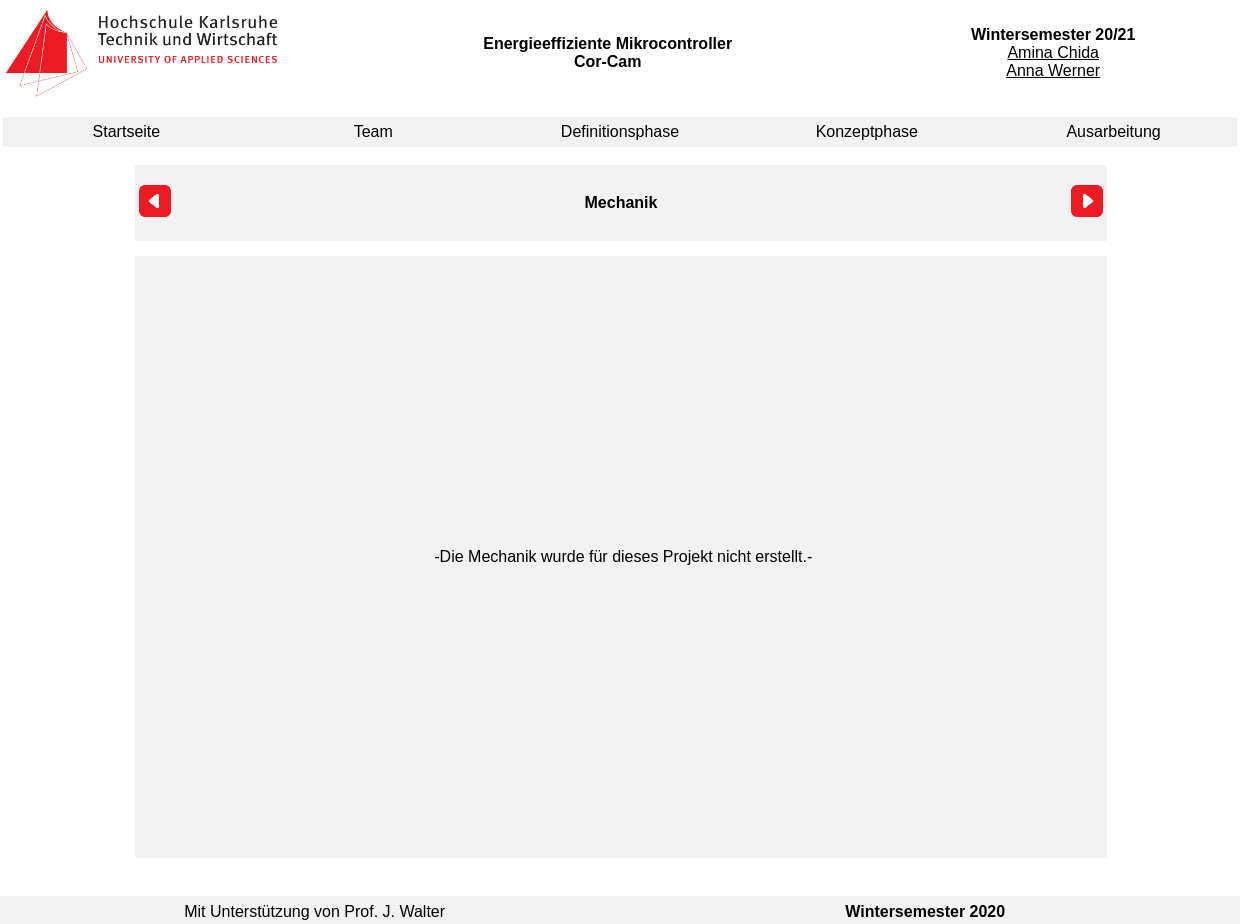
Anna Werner (1053, 70)
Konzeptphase (867, 131)
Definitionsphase (620, 131)
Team (373, 131)
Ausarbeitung (1113, 131)
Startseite (127, 131)
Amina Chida (1053, 52)
